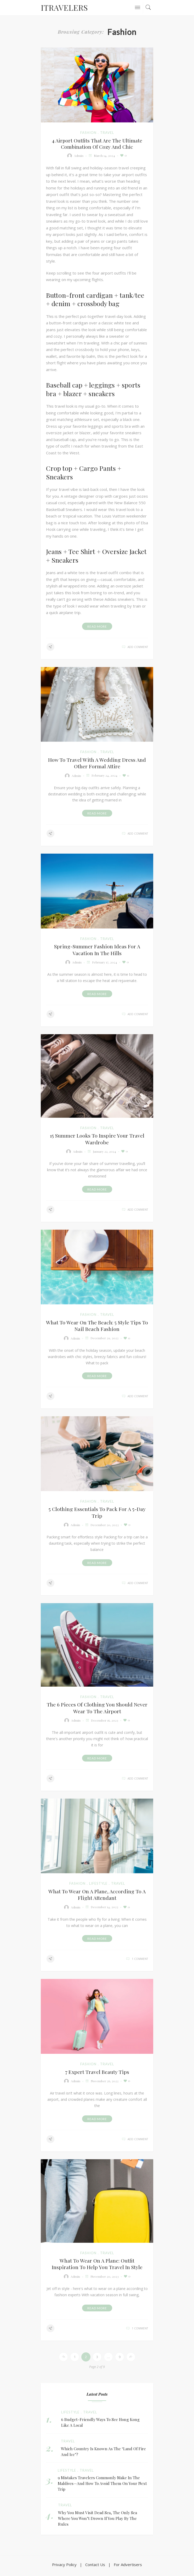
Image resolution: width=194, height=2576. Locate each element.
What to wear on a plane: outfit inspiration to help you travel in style (97, 2267)
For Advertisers (128, 2567)
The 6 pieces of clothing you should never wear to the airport (97, 1710)
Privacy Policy (64, 2567)
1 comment (140, 1962)
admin (78, 155)
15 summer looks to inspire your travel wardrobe (97, 1140)
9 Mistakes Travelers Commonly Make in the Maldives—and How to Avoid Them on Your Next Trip (102, 2486)
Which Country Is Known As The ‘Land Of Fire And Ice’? (103, 2454)
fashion (88, 132)
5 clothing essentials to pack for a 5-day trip (97, 1514)
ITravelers (64, 7)
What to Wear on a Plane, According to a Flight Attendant (97, 1897)
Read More (97, 626)
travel (107, 132)
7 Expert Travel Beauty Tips (97, 2074)
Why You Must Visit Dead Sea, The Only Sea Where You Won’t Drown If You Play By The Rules (97, 2521)
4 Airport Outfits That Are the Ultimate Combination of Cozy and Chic (97, 143)
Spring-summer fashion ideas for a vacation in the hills (97, 950)
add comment (138, 647)
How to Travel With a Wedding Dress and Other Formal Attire (97, 763)
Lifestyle (98, 1886)
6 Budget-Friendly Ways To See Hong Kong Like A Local (100, 2425)
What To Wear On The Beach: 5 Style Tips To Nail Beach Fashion (97, 1327)
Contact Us (95, 2567)
